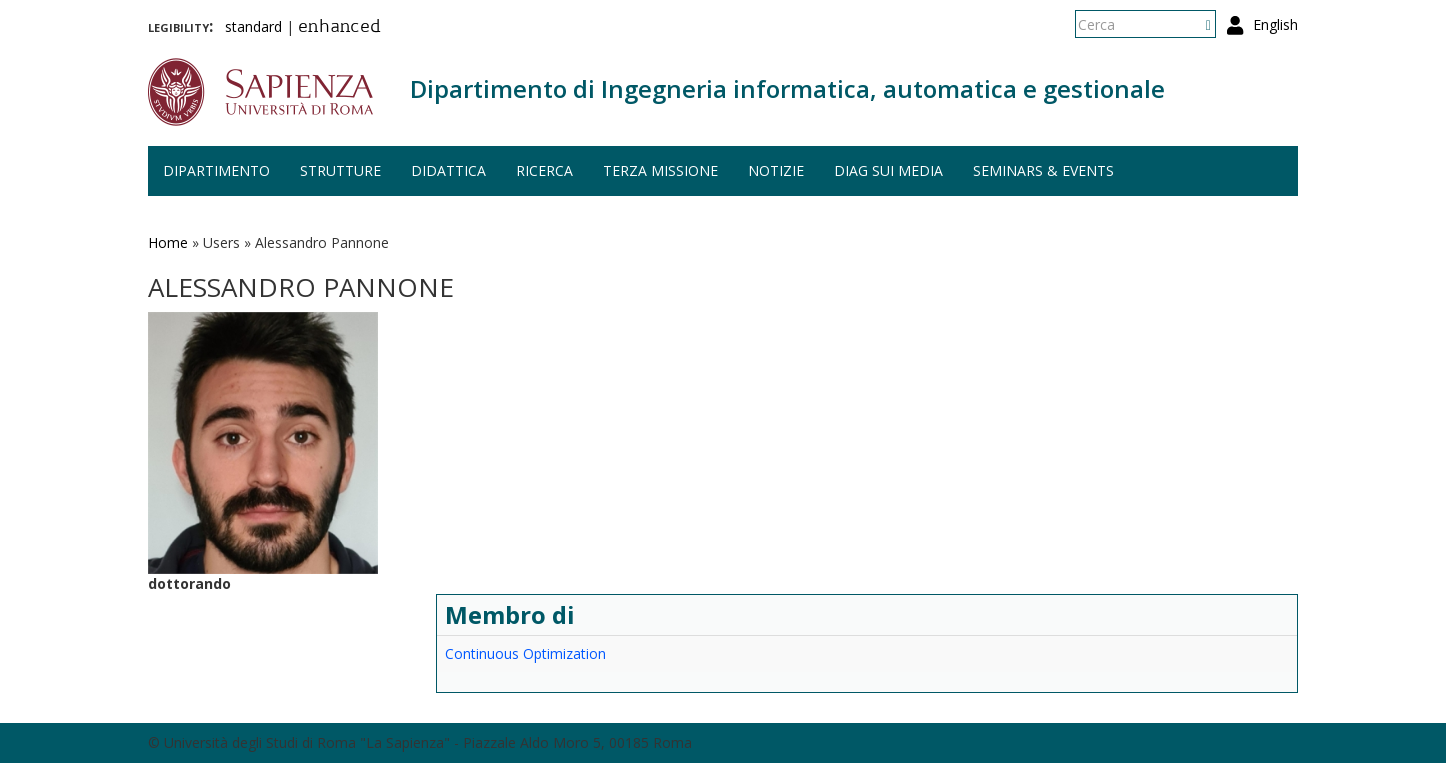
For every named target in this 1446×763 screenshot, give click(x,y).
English (1275, 24)
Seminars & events (1043, 170)
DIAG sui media (888, 170)
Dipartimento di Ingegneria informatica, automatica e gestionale (787, 88)
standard (253, 26)
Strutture (340, 170)
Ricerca (544, 170)
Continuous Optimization (525, 653)
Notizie (776, 170)
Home (168, 242)
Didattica (448, 170)
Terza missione (660, 170)
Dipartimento (216, 170)
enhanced (339, 28)
